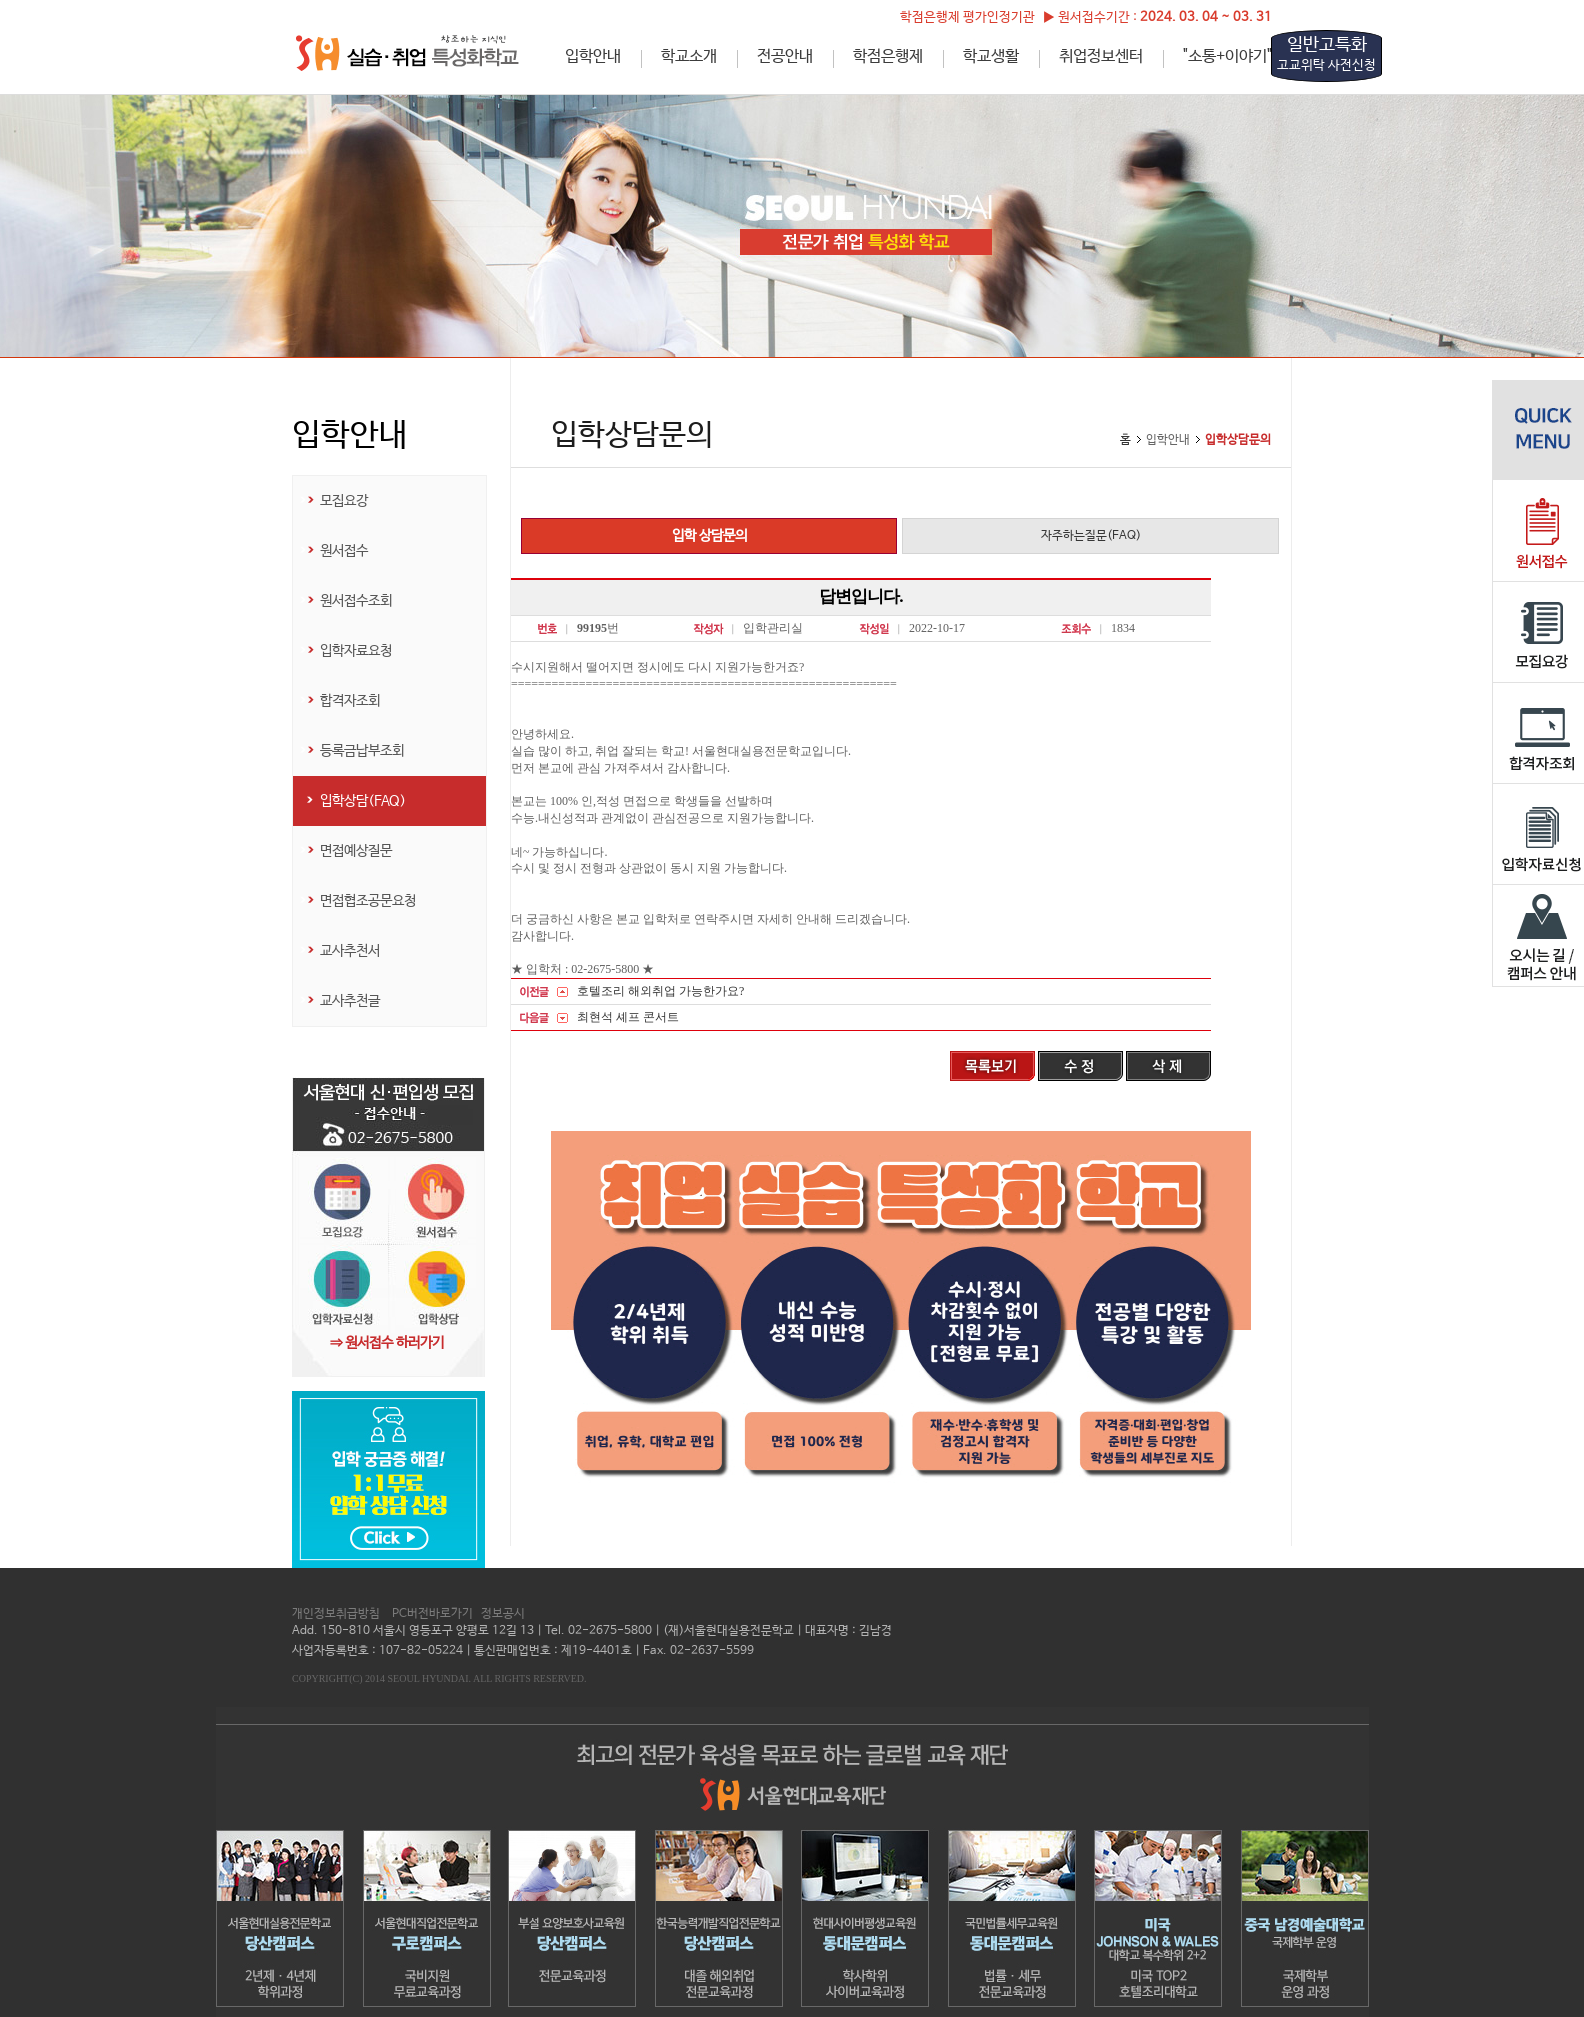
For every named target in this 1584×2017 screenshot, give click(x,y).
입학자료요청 (356, 651)
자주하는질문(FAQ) (1091, 536)
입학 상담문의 (709, 536)
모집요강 (344, 501)
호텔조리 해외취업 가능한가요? (660, 991)
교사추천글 (350, 1001)
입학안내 (593, 56)
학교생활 (991, 56)
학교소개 (689, 56)
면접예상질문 (356, 851)
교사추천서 (350, 951)
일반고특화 (1326, 54)
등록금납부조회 (362, 751)
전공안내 (785, 56)
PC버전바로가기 (432, 1614)
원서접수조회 (356, 601)
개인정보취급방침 (336, 1614)
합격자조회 (350, 701)
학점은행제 (888, 56)
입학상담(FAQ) (363, 801)
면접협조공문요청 (368, 901)
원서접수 (344, 551)
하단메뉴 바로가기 (0, 0)
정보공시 (503, 1614)
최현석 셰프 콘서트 (628, 1017)
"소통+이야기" (1227, 56)
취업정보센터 (1101, 56)
